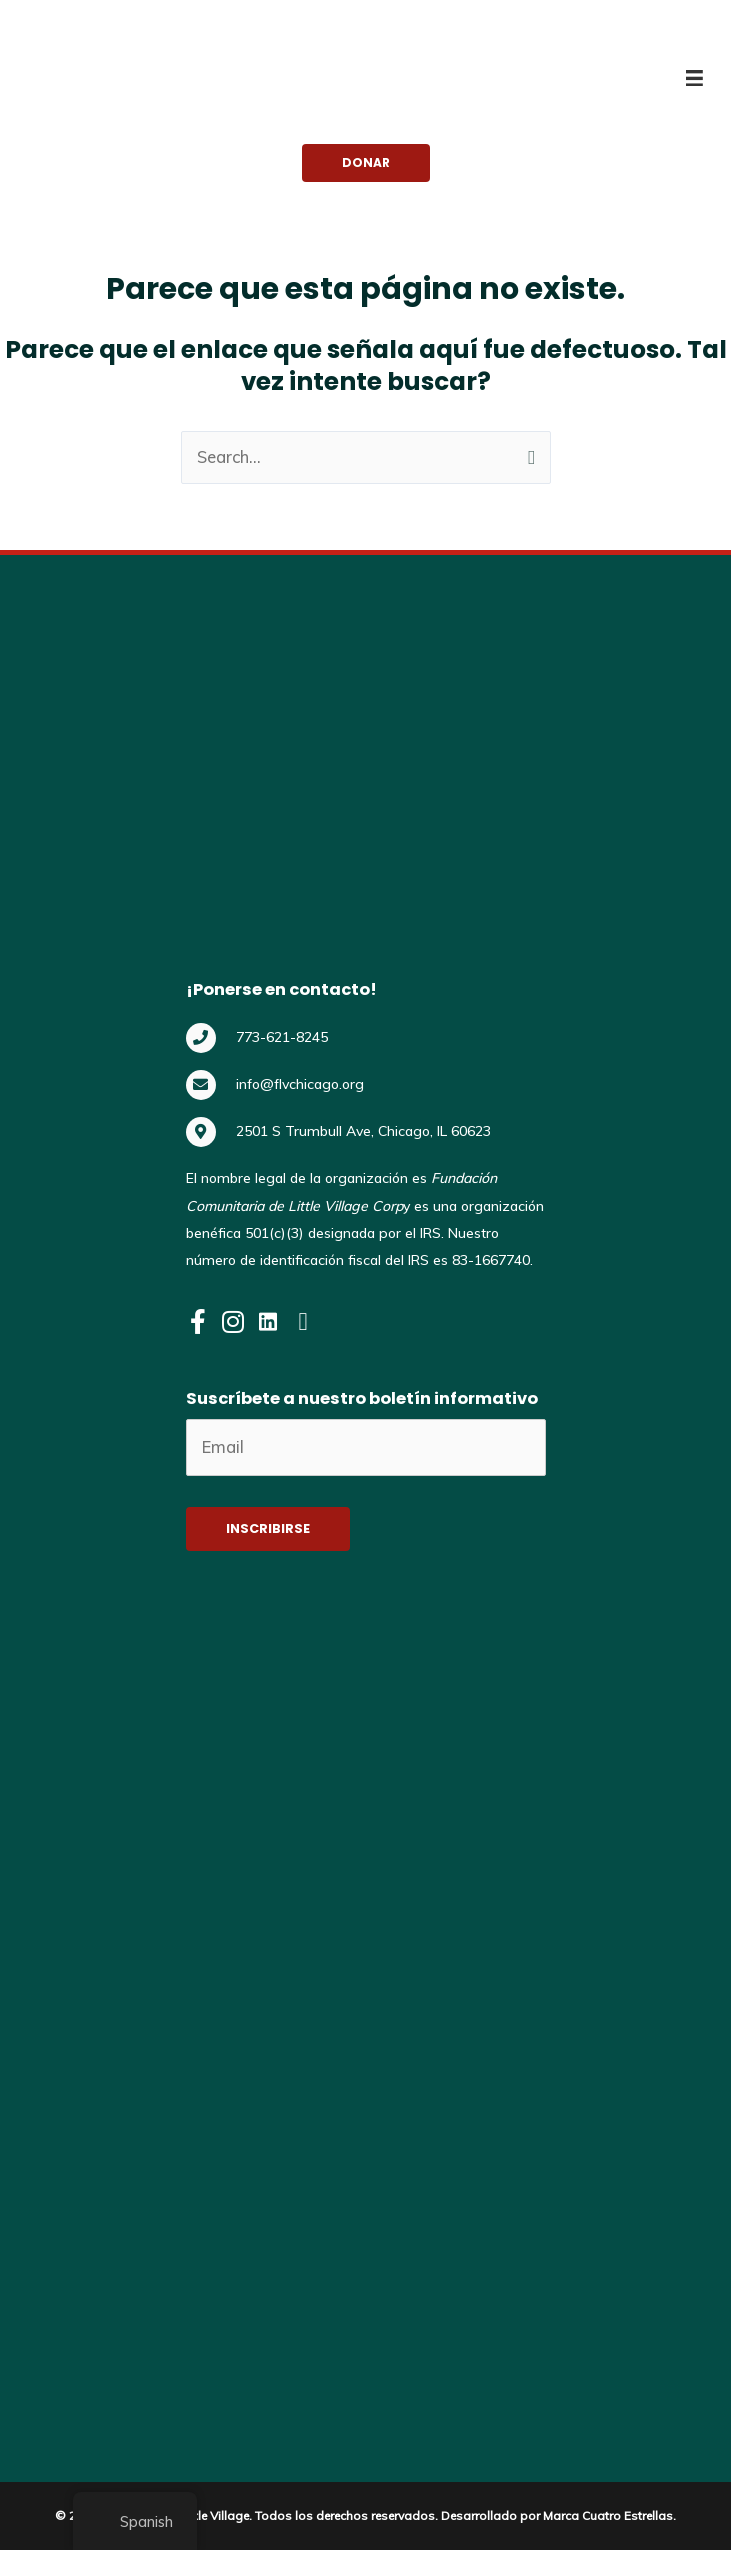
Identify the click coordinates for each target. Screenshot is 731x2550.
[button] (366, 163)
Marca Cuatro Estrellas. (609, 2510)
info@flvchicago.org (300, 1084)
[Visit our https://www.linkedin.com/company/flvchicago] (268, 1324)
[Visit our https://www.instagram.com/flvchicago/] (233, 1324)
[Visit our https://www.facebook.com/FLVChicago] (198, 1324)
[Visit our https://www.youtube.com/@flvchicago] (303, 1323)
